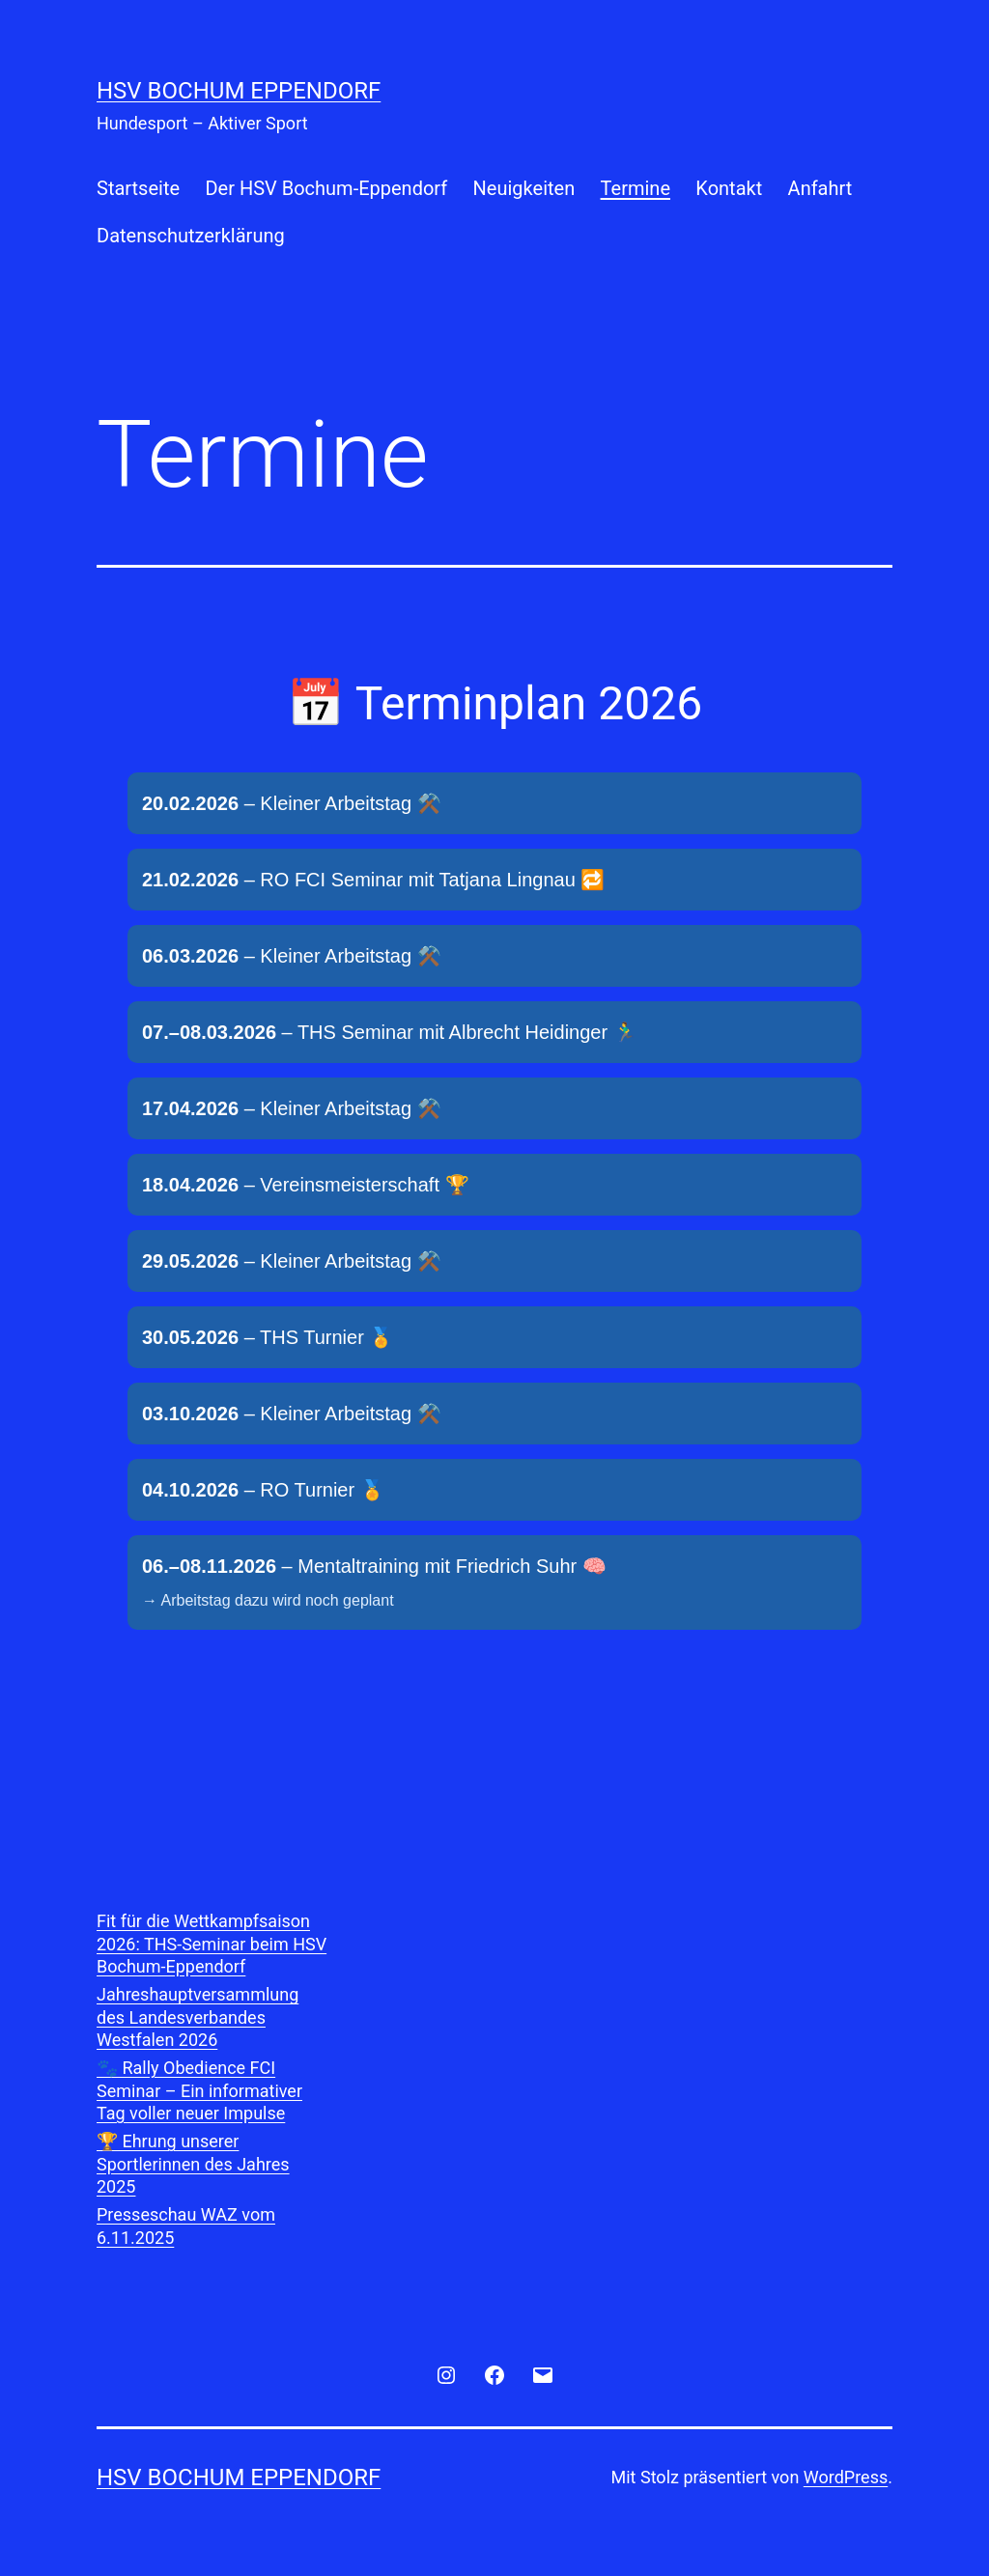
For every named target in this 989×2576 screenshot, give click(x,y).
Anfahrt (820, 188)
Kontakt (728, 188)
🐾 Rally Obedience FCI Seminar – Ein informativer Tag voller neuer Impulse (199, 2090)
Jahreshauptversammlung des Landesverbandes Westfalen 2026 (197, 2017)
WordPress (846, 2477)
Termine (635, 188)
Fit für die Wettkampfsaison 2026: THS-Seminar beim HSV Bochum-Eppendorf (211, 1943)
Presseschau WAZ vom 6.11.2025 (186, 2225)
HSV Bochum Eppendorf (239, 90)
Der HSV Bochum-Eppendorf (326, 188)
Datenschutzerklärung (191, 235)
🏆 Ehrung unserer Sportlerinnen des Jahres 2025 (193, 2164)
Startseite (138, 188)
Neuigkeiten (524, 188)
